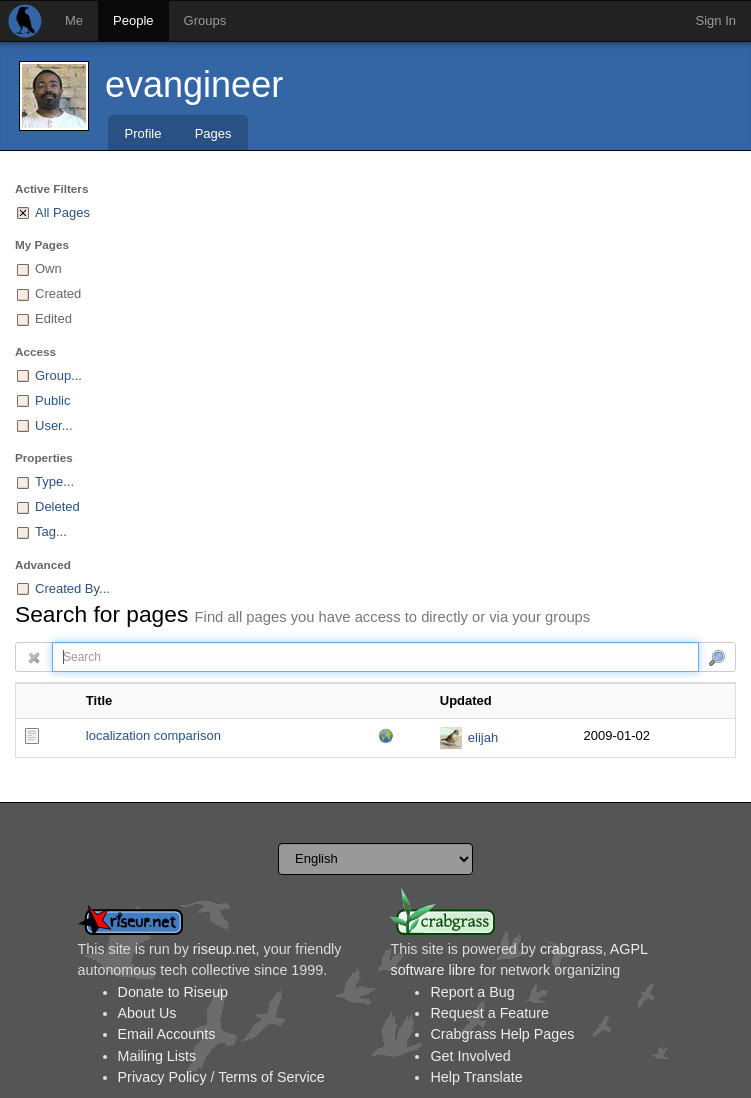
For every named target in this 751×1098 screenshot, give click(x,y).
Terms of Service (271, 1077)
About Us (147, 1013)
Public (52, 400)
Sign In (716, 20)
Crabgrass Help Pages (502, 1034)
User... (54, 425)
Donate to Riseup (173, 992)
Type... (54, 481)
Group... (58, 375)
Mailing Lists (157, 1056)
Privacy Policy (162, 1077)
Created (58, 293)
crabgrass (571, 949)
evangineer (194, 84)
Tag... (51, 531)
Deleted (57, 506)
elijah (483, 737)
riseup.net (224, 949)
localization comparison (153, 735)
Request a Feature (489, 1013)
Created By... (72, 588)
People (133, 20)
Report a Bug (472, 992)
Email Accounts (167, 1034)
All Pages (62, 212)
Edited (53, 318)
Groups (205, 20)
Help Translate (476, 1077)
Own (48, 268)
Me (74, 20)
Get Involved (470, 1056)
